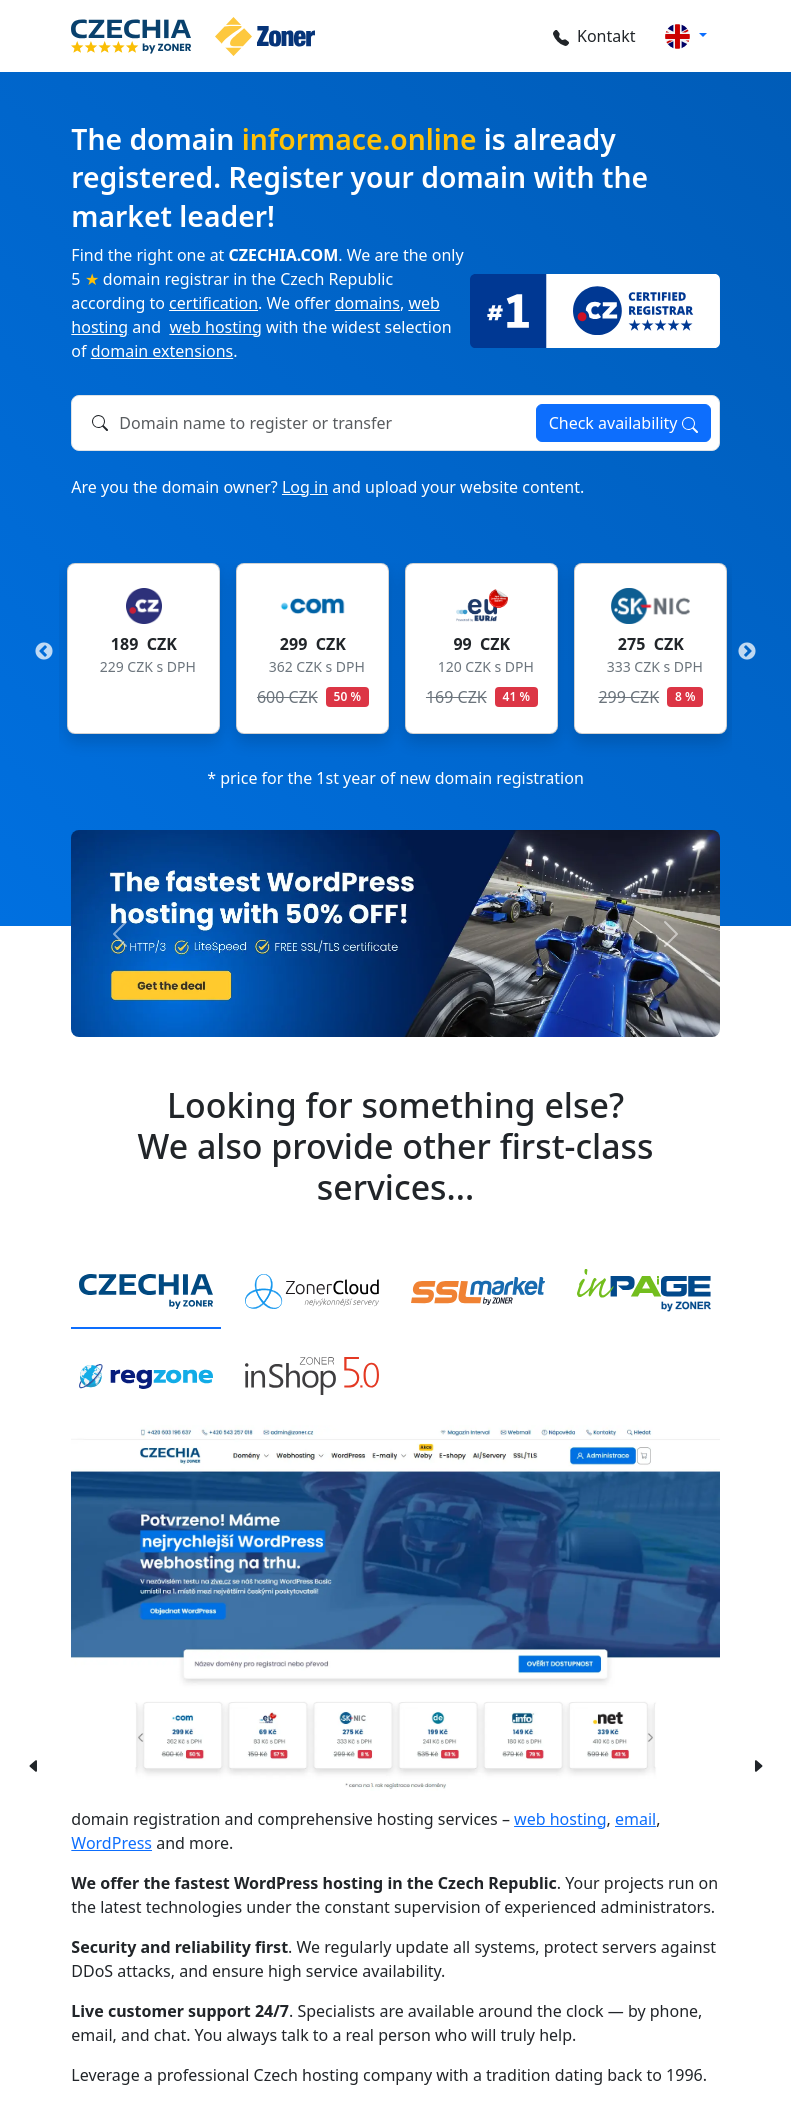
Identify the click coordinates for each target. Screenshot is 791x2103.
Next (747, 652)
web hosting (215, 327)
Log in (305, 487)
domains (367, 303)
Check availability (623, 423)
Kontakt (591, 36)
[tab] (146, 1292)
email (635, 1819)
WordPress (111, 1843)
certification (213, 303)
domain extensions (162, 351)
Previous (44, 652)
